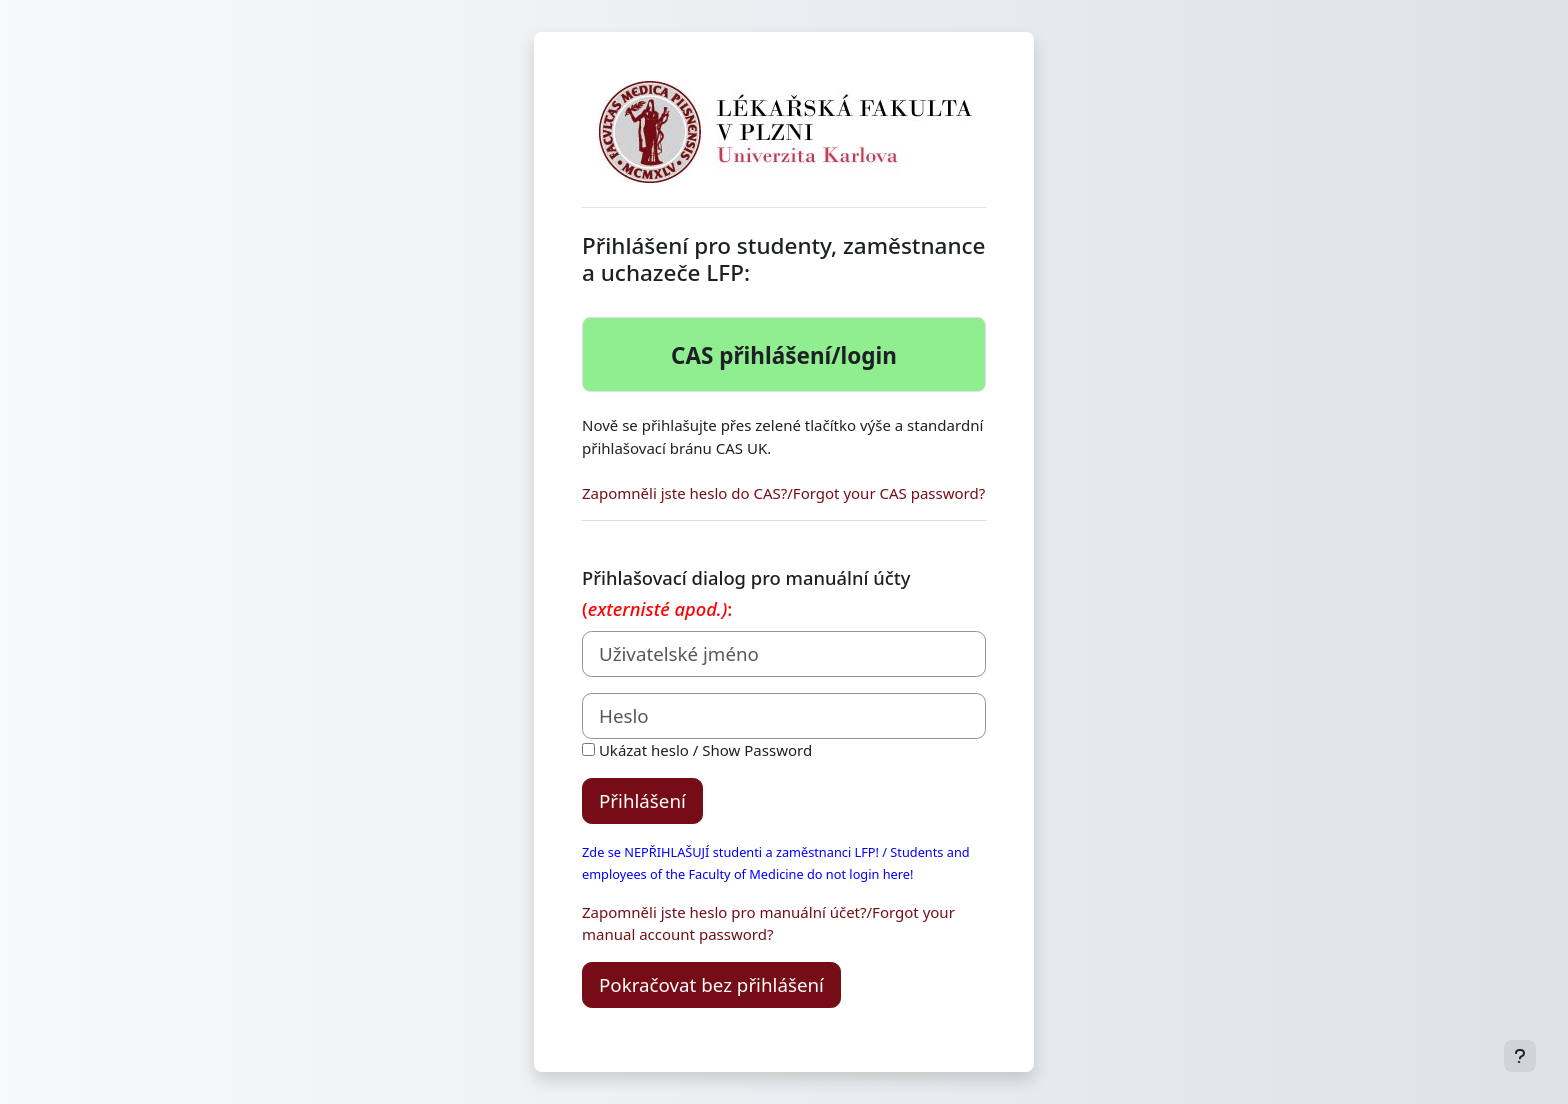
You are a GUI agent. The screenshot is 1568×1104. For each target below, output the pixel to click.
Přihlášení (642, 800)
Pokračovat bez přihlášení (711, 984)
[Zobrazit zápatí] (1520, 1056)
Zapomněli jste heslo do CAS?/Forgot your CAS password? (783, 493)
